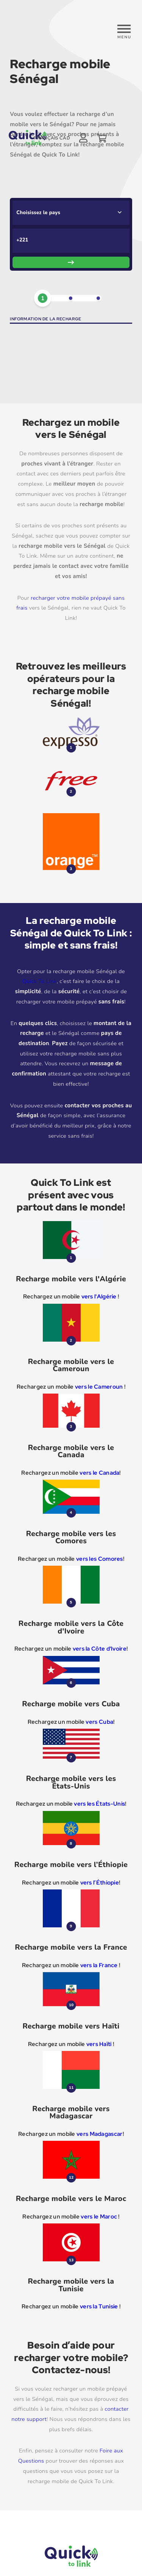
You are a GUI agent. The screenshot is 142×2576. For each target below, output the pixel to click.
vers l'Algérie (99, 1296)
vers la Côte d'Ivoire (99, 1649)
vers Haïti (99, 2044)
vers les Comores (99, 1559)
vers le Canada (99, 1473)
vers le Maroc (99, 2216)
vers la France (99, 1965)
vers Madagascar (99, 2134)
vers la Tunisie (99, 2306)
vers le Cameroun (99, 1387)
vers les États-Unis (99, 1804)
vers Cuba (99, 1722)
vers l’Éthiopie (99, 1882)
